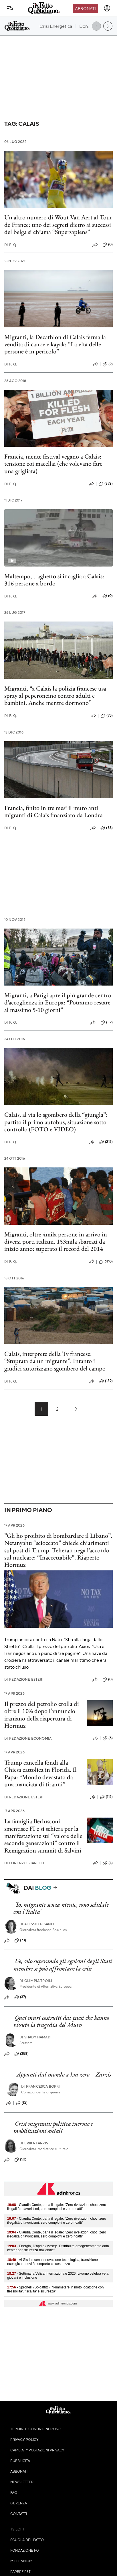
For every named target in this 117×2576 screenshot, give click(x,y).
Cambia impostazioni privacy (37, 2450)
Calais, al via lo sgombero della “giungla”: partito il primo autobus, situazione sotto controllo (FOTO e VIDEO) (56, 1121)
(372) (106, 483)
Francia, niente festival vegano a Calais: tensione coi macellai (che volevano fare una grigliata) (53, 463)
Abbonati (85, 8)
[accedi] (107, 8)
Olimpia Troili (35, 1981)
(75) (107, 715)
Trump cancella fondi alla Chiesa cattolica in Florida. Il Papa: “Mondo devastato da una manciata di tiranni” (40, 1773)
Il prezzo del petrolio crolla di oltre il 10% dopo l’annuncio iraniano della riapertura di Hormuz (41, 1715)
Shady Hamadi (35, 2037)
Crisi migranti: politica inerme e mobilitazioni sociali (53, 2127)
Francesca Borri (40, 2086)
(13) (21, 2103)
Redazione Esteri (23, 1679)
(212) (106, 1142)
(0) (107, 244)
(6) (108, 1738)
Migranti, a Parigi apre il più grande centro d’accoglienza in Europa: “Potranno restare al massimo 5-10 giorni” (57, 1002)
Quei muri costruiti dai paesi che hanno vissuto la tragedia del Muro (61, 2021)
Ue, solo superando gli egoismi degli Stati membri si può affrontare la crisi (62, 1964)
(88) (106, 828)
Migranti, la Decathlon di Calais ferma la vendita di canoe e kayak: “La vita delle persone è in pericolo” (55, 344)
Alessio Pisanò (36, 1924)
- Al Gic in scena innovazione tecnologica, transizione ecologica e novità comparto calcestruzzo (52, 2262)
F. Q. (10, 245)
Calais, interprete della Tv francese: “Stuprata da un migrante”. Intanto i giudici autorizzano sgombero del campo (55, 1361)
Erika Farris (33, 2143)
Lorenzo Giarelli (24, 1863)
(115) (106, 1797)
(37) (20, 1997)
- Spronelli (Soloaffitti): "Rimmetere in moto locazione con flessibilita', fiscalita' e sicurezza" (55, 2289)
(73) (20, 1940)
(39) (106, 1022)
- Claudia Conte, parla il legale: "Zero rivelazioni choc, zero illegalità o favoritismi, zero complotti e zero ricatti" (56, 2207)
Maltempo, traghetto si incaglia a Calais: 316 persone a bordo (54, 579)
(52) (20, 2159)
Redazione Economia (27, 1738)
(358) (21, 2054)
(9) (108, 364)
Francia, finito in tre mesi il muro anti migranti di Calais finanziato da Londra (53, 811)
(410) (106, 1261)
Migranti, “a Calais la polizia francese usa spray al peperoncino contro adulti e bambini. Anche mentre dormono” (55, 695)
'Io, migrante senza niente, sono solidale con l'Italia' (61, 1908)
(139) (106, 1381)
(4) (108, 1863)
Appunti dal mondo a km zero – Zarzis (64, 2074)
